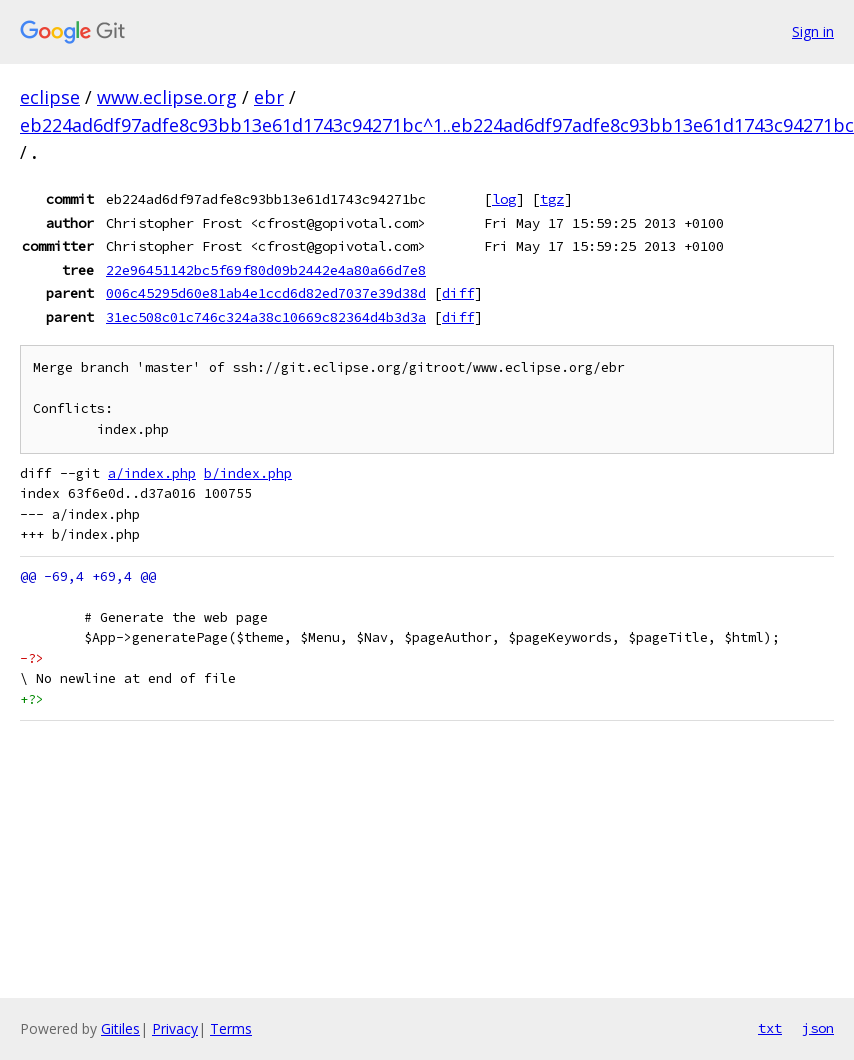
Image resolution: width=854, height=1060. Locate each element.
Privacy (175, 1028)
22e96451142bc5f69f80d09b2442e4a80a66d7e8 (266, 270)
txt (770, 1028)
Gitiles (120, 1028)
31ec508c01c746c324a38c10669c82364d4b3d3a (266, 317)
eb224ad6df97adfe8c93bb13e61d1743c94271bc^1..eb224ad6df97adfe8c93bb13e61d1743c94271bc (437, 125)
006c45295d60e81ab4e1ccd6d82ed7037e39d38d (266, 293)
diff (458, 293)
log (504, 199)
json (818, 1028)
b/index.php (248, 473)
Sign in (813, 31)
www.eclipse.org (167, 97)
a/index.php (152, 473)
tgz (552, 199)
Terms (231, 1028)
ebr (269, 97)
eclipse (50, 97)
